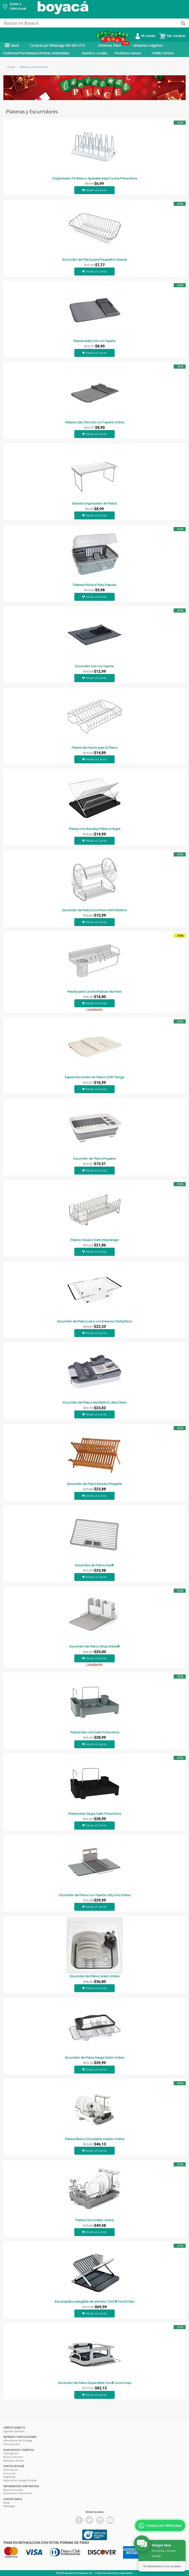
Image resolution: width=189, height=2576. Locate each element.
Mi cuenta (145, 36)
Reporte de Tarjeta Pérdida (19, 2480)
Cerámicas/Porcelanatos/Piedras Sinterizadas (36, 53)
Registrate (9, 2476)
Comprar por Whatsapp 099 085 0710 (57, 45)
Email (6, 2502)
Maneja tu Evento (13, 2460)
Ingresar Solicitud (13, 2431)
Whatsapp (9, 2506)
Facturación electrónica (17, 2493)
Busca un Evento (13, 2457)
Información (10, 2453)
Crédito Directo (163, 53)
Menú (12, 45)
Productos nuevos (127, 53)
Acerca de (9, 2473)
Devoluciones (11, 2444)
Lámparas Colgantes (147, 45)
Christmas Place (113, 45)
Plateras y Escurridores (34, 67)
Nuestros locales (13, 2489)
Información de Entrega (17, 2440)
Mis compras (172, 36)
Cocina (11, 67)
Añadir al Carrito (94, 190)
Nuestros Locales (94, 53)
